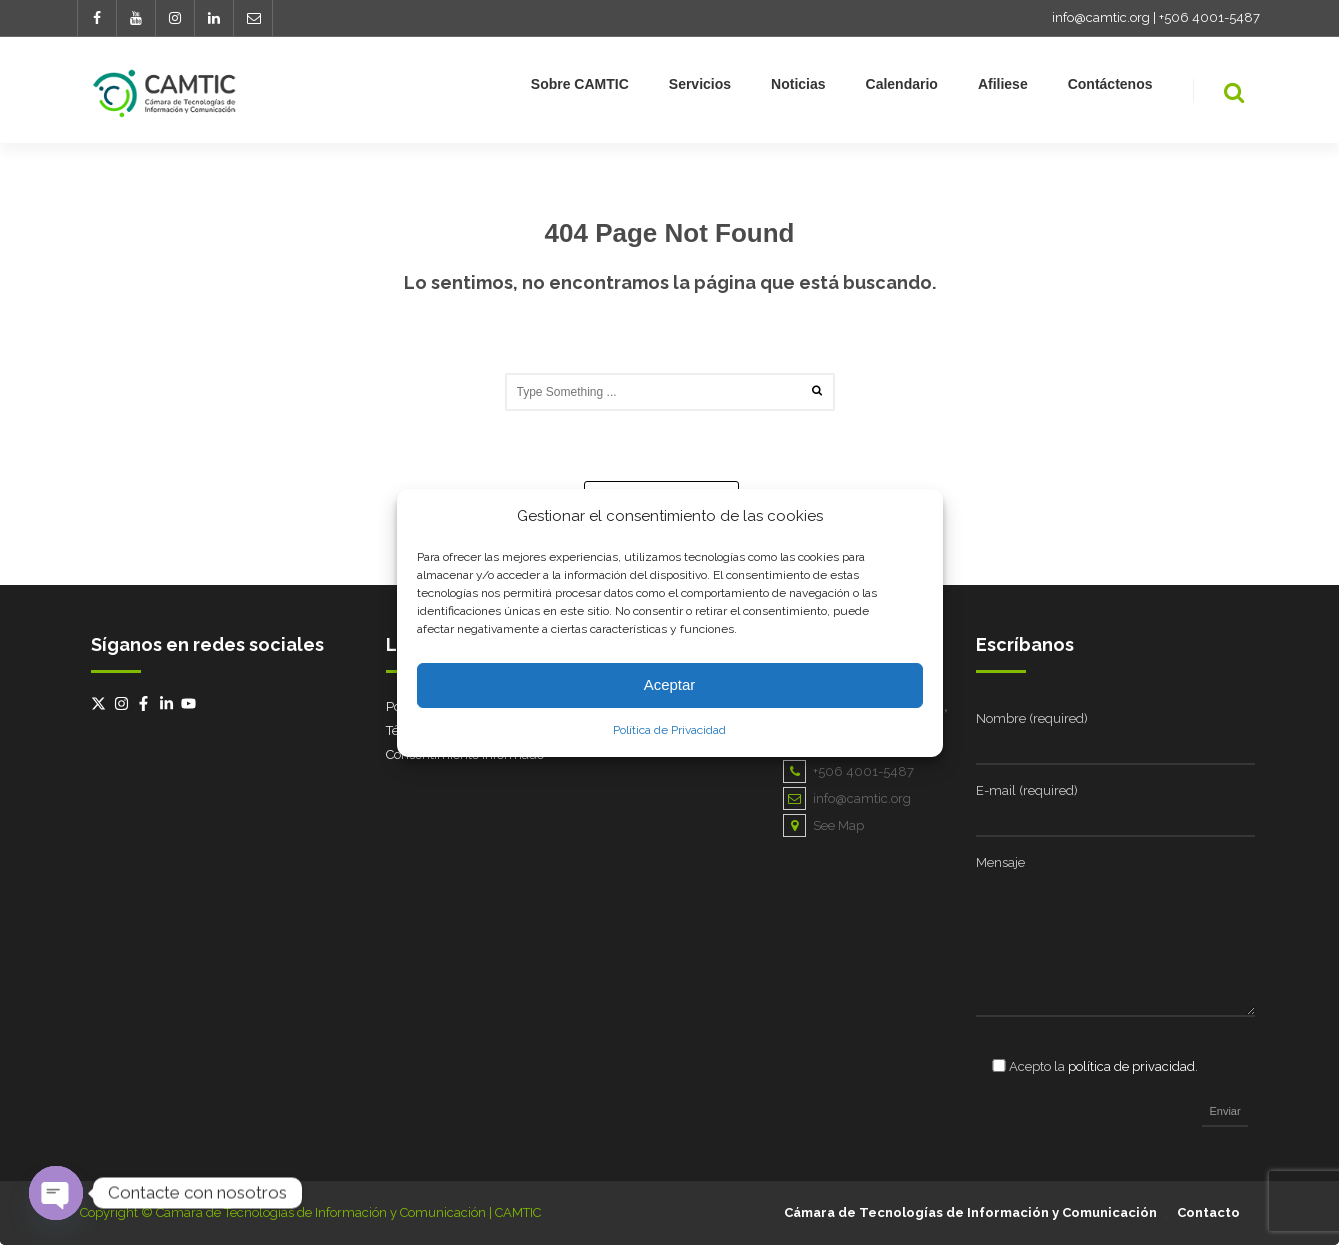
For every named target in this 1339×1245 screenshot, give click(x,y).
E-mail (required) (1027, 790)
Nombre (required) (1032, 718)
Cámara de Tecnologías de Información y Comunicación (970, 1212)
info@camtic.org (1101, 17)
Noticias (798, 88)
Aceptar (670, 684)
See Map (823, 825)
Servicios (700, 88)
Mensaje (1000, 862)
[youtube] (191, 703)
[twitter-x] (101, 703)
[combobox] (670, 392)
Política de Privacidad (669, 730)
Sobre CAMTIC (580, 88)
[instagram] (124, 703)
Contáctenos (1110, 88)
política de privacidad (1131, 1066)
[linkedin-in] (169, 703)
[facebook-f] (146, 703)
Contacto (1208, 1212)
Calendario (902, 88)
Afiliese (1003, 88)
